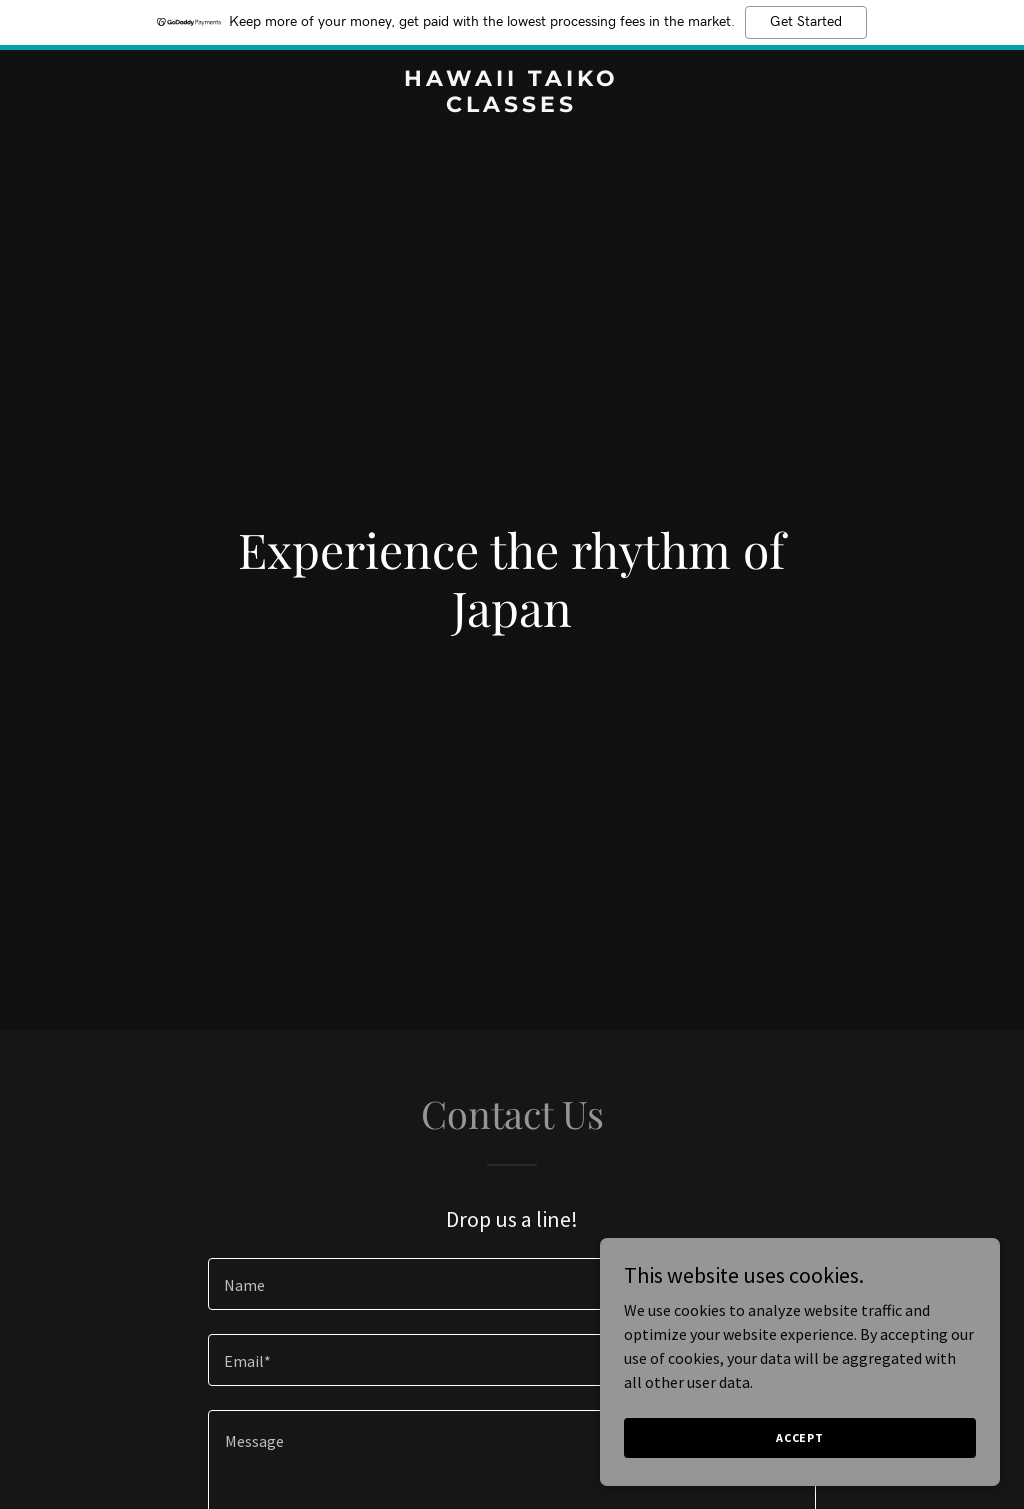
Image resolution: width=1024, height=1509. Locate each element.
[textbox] (512, 1284)
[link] (511, 106)
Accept (800, 1437)
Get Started (806, 22)
